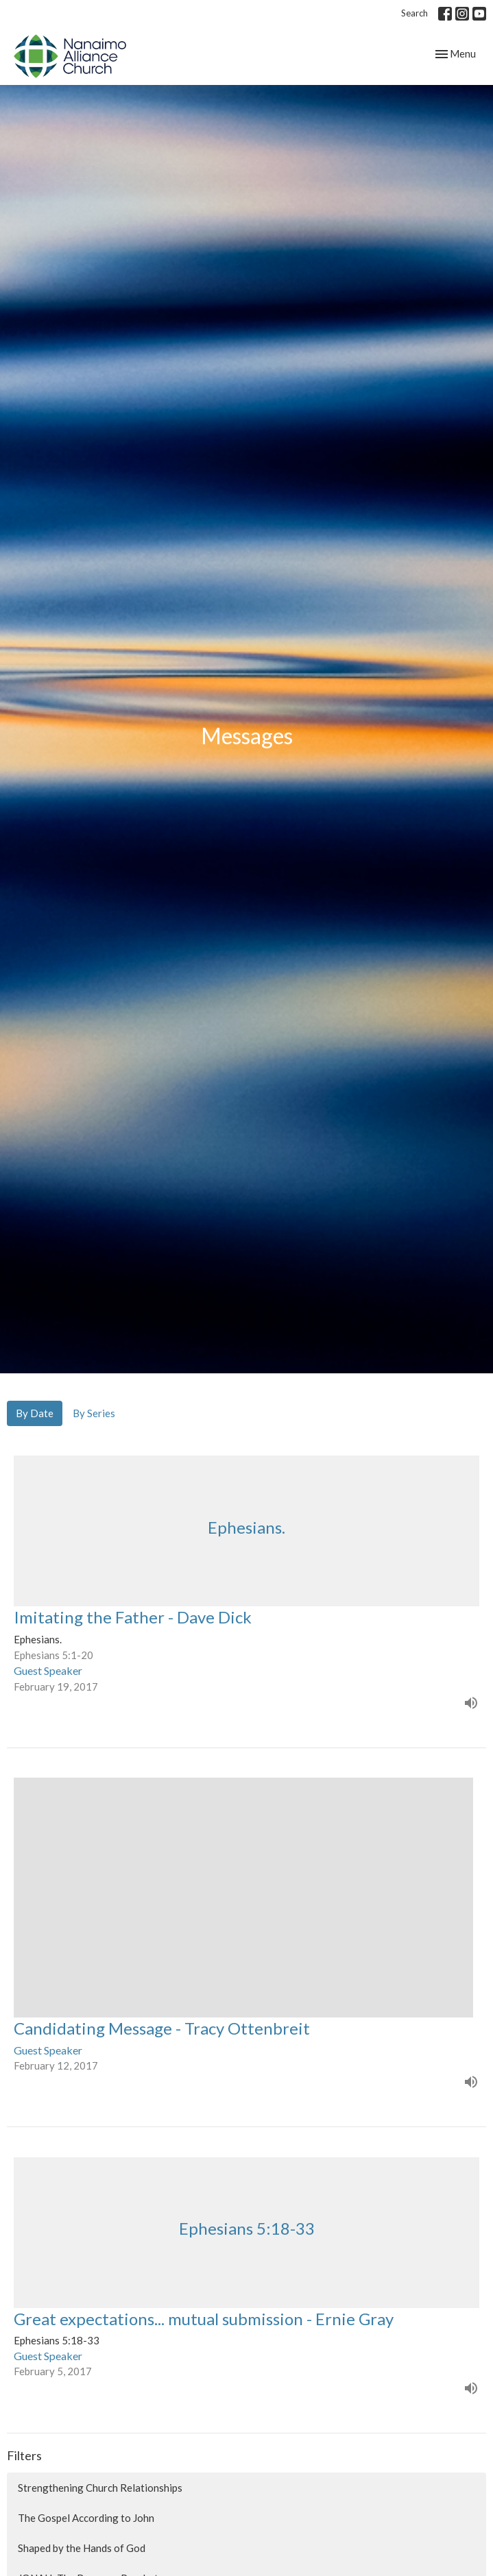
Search (414, 13)
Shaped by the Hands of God (81, 2548)
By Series (94, 1413)
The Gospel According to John (86, 2518)
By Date (34, 1413)
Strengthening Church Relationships (100, 2487)
